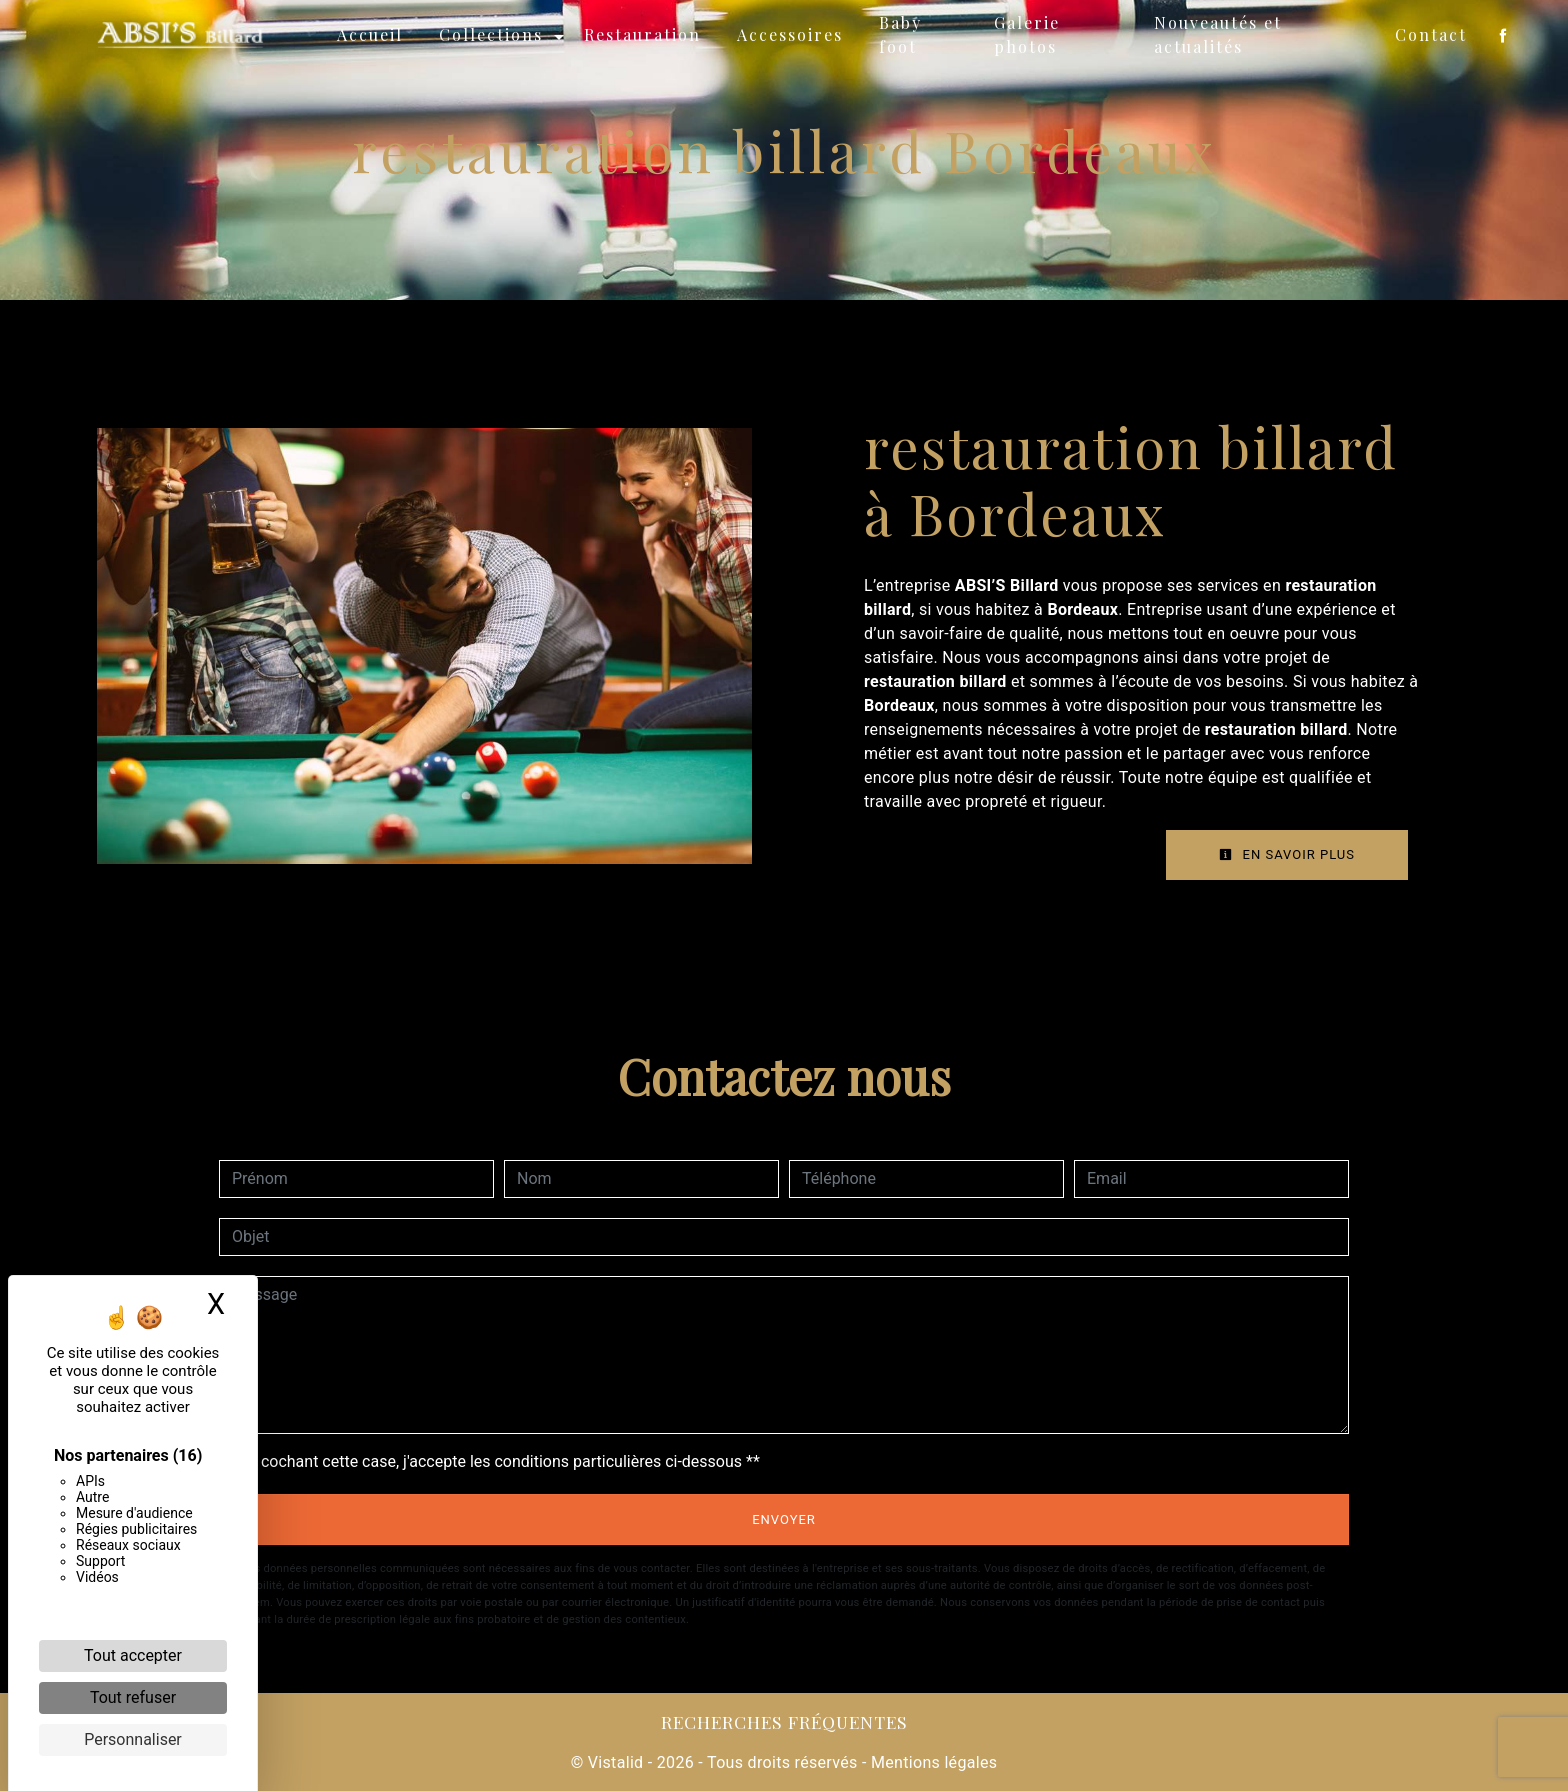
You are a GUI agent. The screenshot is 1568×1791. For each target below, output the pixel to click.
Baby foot (905, 34)
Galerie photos (1030, 34)
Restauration (647, 34)
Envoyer (784, 1519)
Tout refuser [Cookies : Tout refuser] (133, 1697)
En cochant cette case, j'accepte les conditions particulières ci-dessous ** (499, 1461)
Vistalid (616, 1762)
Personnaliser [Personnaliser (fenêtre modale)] (133, 1739)
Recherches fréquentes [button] (784, 1721)
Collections (496, 34)
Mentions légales (932, 1762)
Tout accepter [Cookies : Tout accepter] (133, 1655)
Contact (1426, 34)
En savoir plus (1287, 854)
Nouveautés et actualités (1218, 34)
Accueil (375, 34)
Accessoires (795, 34)
